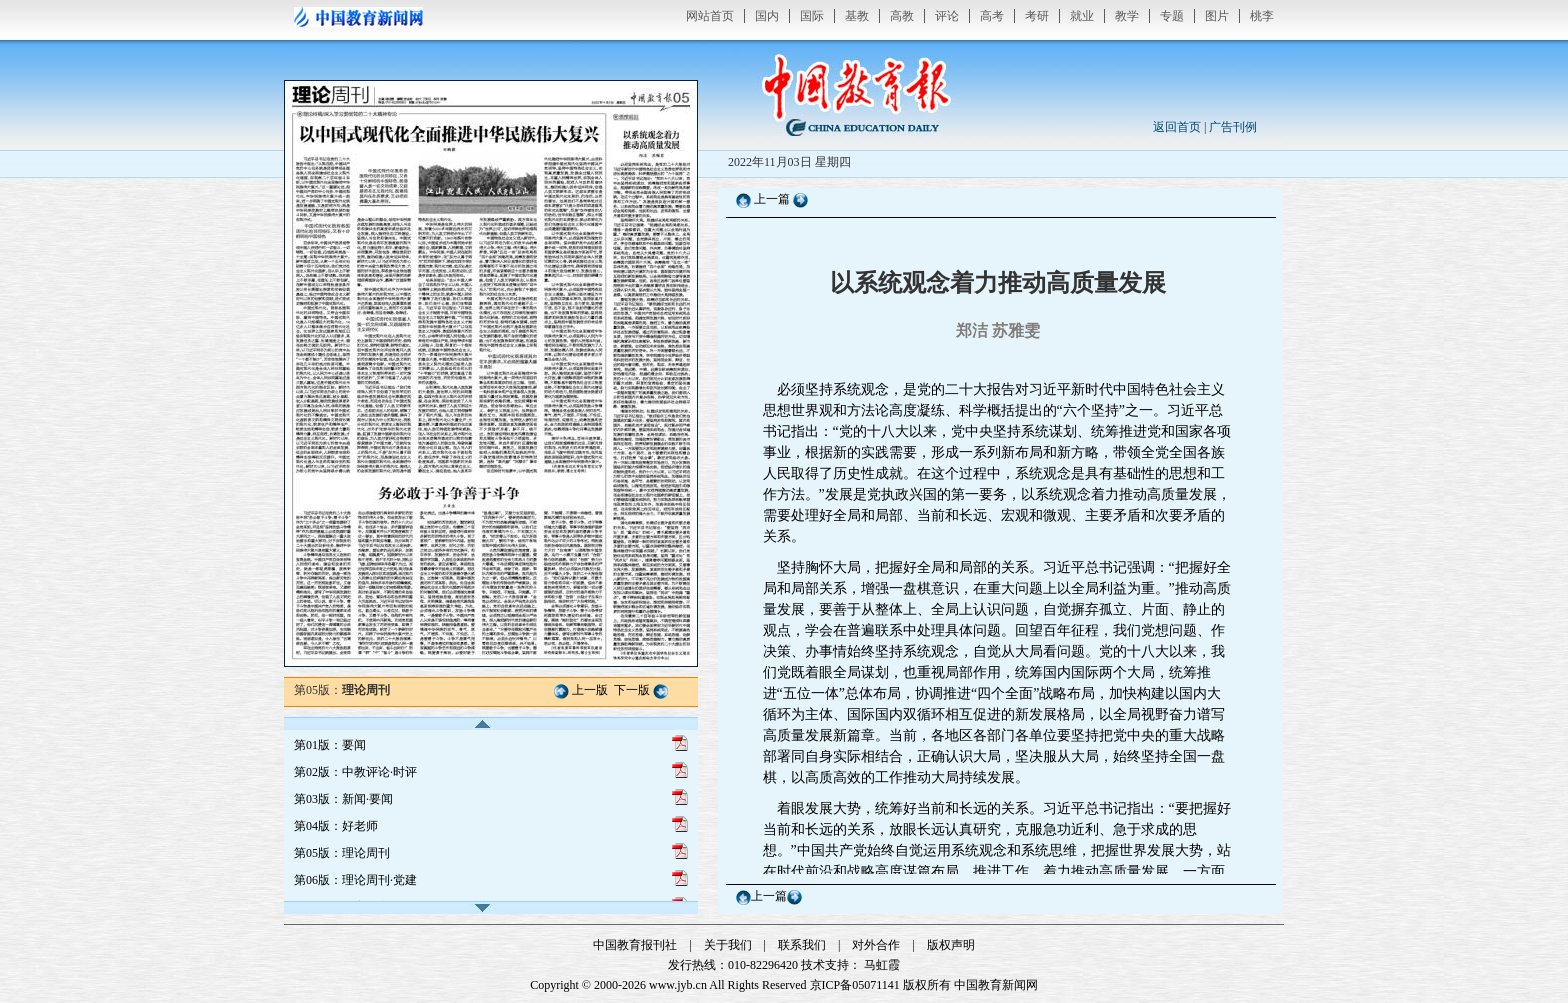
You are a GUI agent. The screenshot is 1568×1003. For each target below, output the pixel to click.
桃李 (1262, 16)
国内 (767, 16)
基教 (857, 16)
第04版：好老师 (336, 826)
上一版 (590, 690)
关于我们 (728, 945)
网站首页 (710, 16)
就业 (1082, 16)
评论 (947, 16)
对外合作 (876, 945)
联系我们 (802, 945)
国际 (812, 16)
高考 (992, 16)
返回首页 (1177, 127)
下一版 (632, 690)
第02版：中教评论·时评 (355, 772)
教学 (1127, 16)
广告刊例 (1233, 127)
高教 (902, 16)
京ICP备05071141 (855, 985)
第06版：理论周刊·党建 (355, 880)
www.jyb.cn (678, 985)
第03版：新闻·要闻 (343, 799)
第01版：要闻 (330, 745)
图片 (1217, 16)
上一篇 (772, 199)
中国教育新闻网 (996, 985)
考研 (1037, 16)
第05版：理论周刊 (342, 853)
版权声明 (951, 945)
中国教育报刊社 (635, 945)
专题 (1172, 16)
